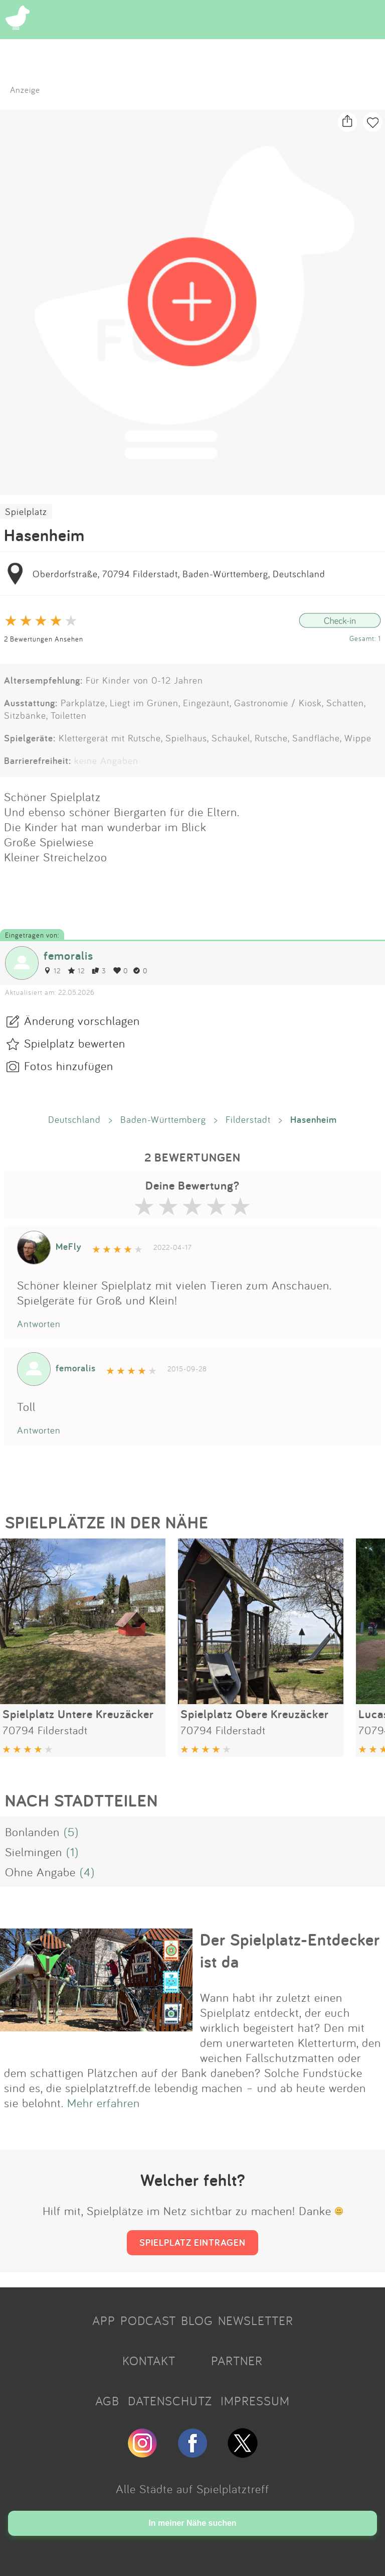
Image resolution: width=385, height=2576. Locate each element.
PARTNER (237, 2361)
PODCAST (148, 2320)
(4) (87, 1871)
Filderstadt (248, 1119)
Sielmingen (33, 1851)
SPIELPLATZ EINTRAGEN (192, 2242)
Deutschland (74, 1119)
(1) (72, 1851)
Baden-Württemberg (163, 1119)
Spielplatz (26, 511)
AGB (107, 2401)
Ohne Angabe (40, 1871)
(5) (71, 1831)
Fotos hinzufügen (68, 1065)
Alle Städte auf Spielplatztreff (192, 2488)
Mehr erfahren (103, 2102)
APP (103, 2320)
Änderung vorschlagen (82, 1020)
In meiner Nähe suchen (192, 2523)
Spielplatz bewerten (74, 1043)
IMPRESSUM (255, 2401)
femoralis (68, 955)
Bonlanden (32, 1831)
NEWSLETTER (255, 2320)
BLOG (197, 2320)
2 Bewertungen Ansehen (43, 638)
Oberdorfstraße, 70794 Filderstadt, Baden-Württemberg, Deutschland (179, 574)
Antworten (39, 1324)
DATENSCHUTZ (170, 2401)
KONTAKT (148, 2361)
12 (52, 970)
